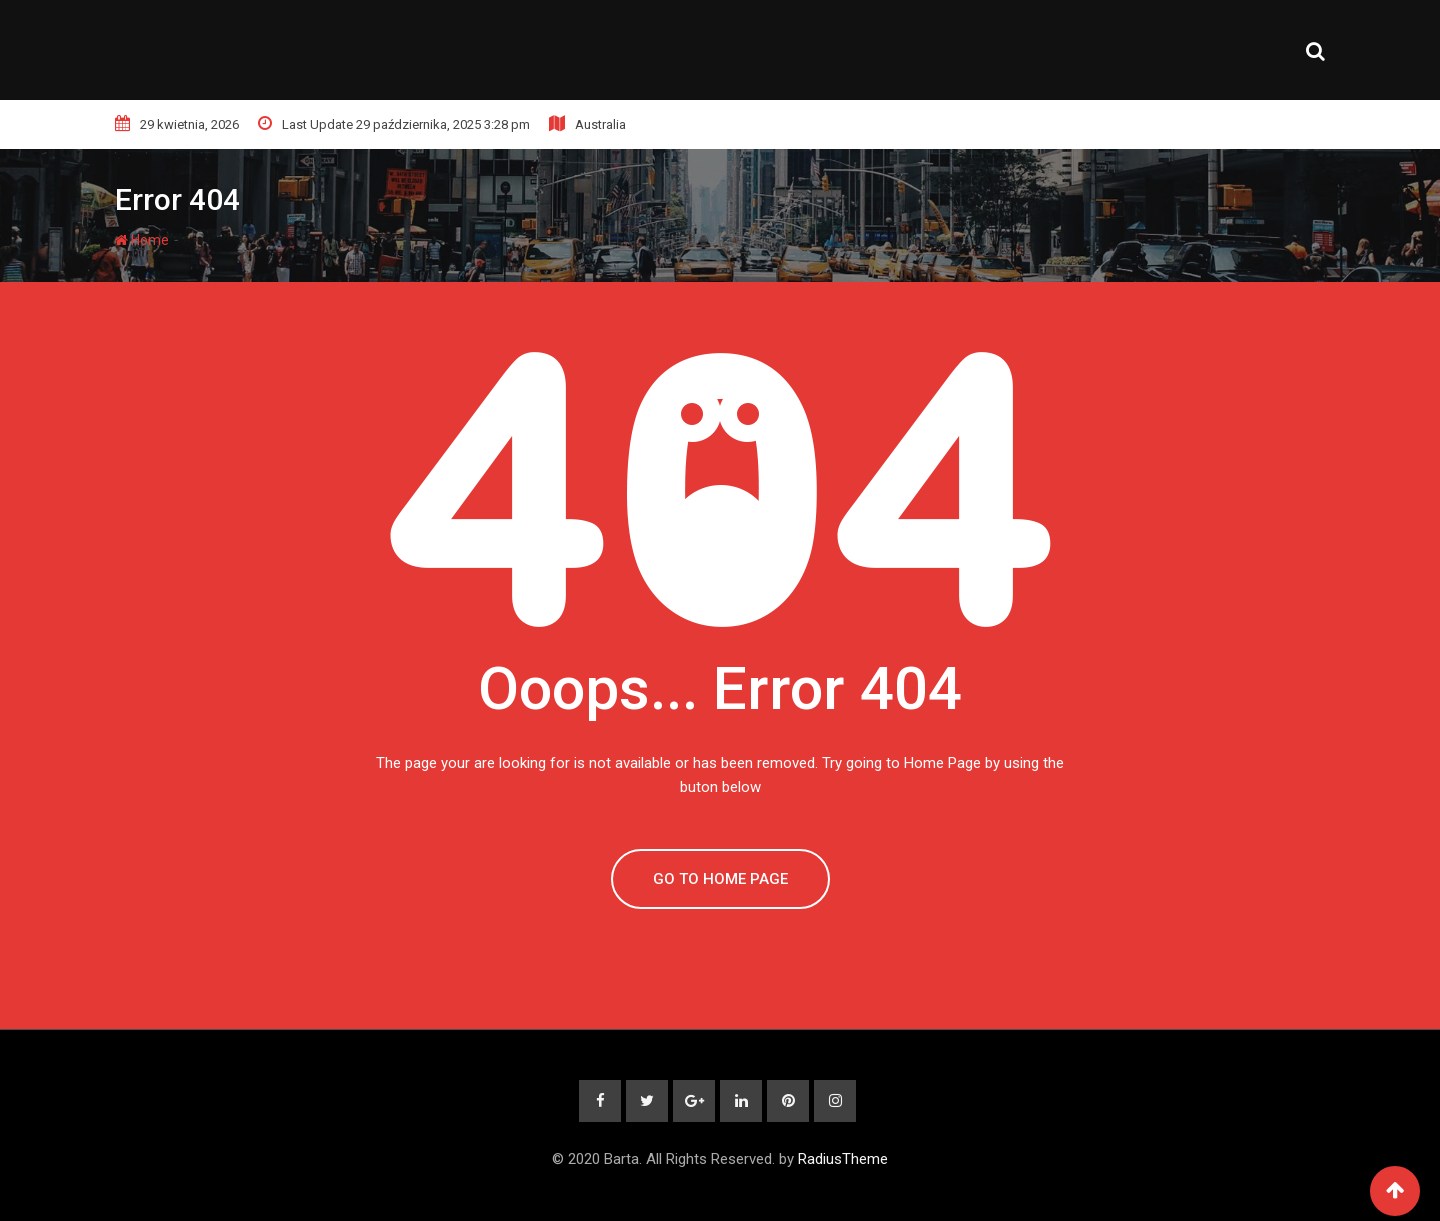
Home (142, 240)
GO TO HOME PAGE (720, 879)
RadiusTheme (843, 1159)
